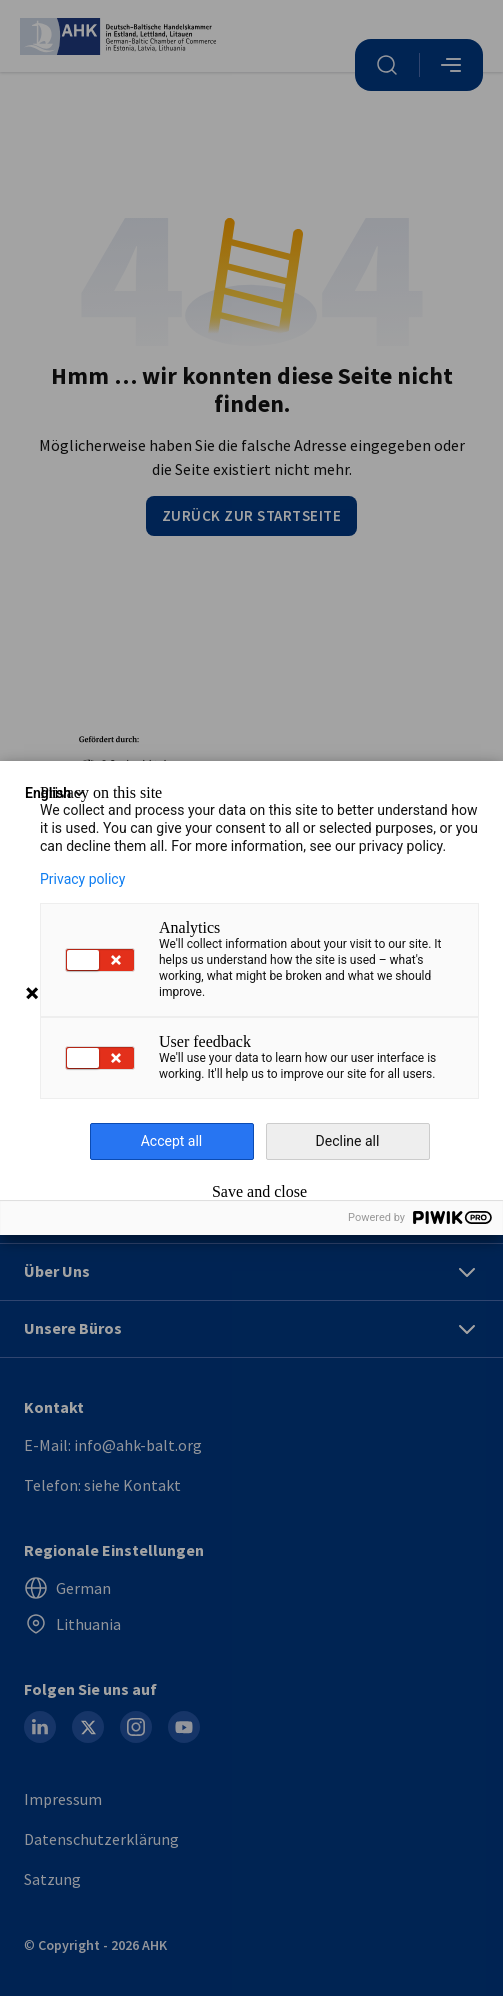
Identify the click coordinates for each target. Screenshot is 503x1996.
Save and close (259, 1192)
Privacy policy (82, 879)
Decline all (348, 1141)
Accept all (172, 1141)
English (56, 793)
